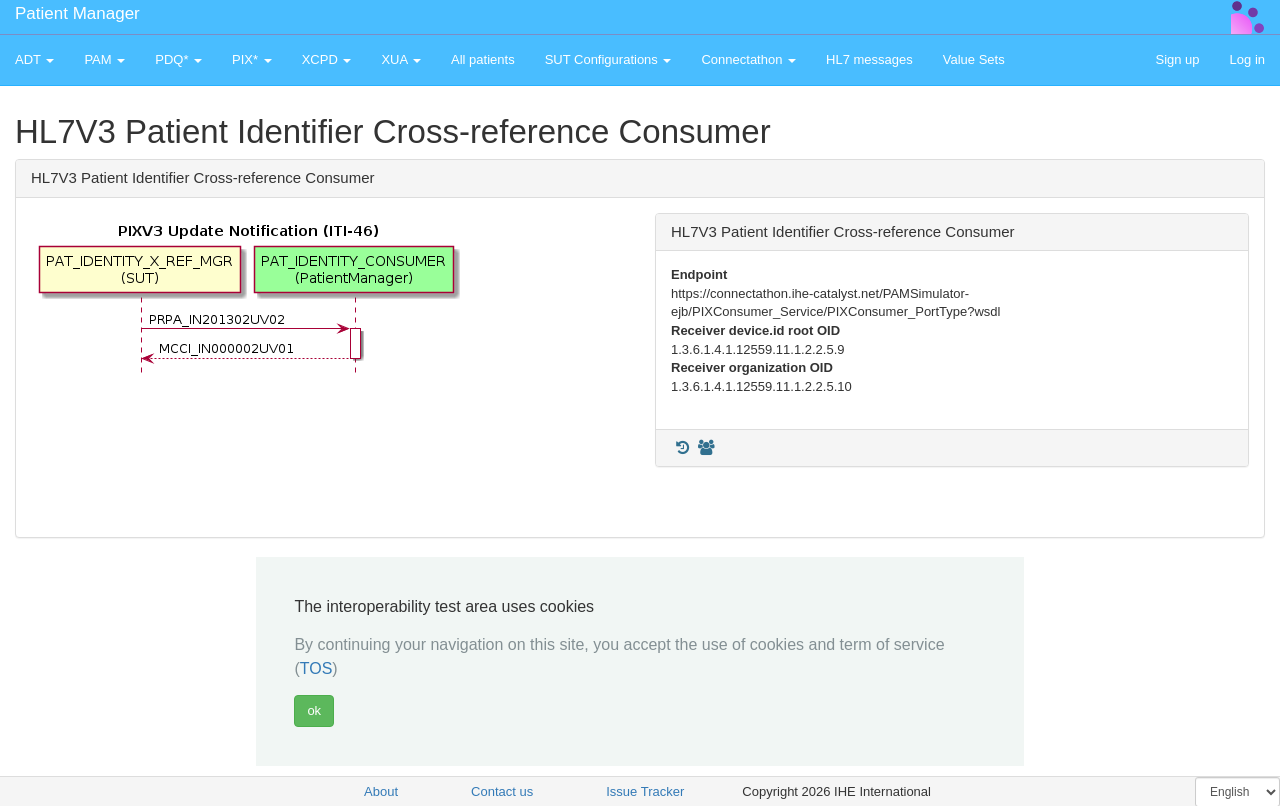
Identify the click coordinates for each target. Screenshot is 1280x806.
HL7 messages (869, 59)
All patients (483, 59)
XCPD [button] (327, 59)
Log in (1247, 59)
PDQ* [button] (178, 59)
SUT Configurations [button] (608, 59)
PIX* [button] (252, 59)
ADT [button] (34, 59)
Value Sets (974, 59)
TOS (316, 668)
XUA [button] (401, 59)
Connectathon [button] (748, 59)
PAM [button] (104, 59)
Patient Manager (77, 13)
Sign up (1177, 59)
